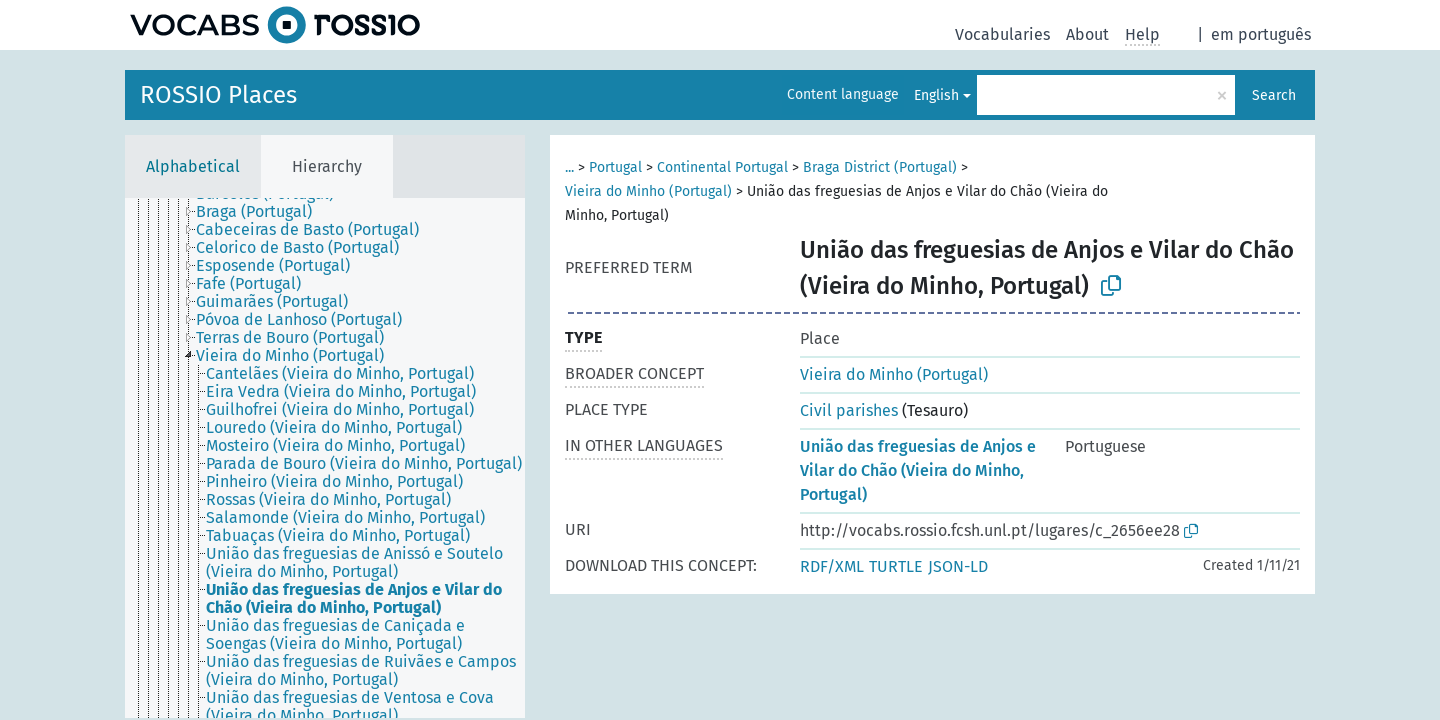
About (1087, 34)
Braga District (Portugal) (880, 167)
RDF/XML (832, 566)
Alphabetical (193, 166)
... (569, 167)
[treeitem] (262, 212)
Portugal (615, 167)
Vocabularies (1002, 34)
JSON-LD (958, 566)
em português (1261, 34)
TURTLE (896, 566)
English (936, 95)
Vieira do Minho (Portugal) (648, 191)
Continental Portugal (722, 167)
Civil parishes (849, 410)
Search (1274, 95)
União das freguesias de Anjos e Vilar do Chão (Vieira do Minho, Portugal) (918, 470)
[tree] (325, 458)
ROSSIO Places (218, 95)
